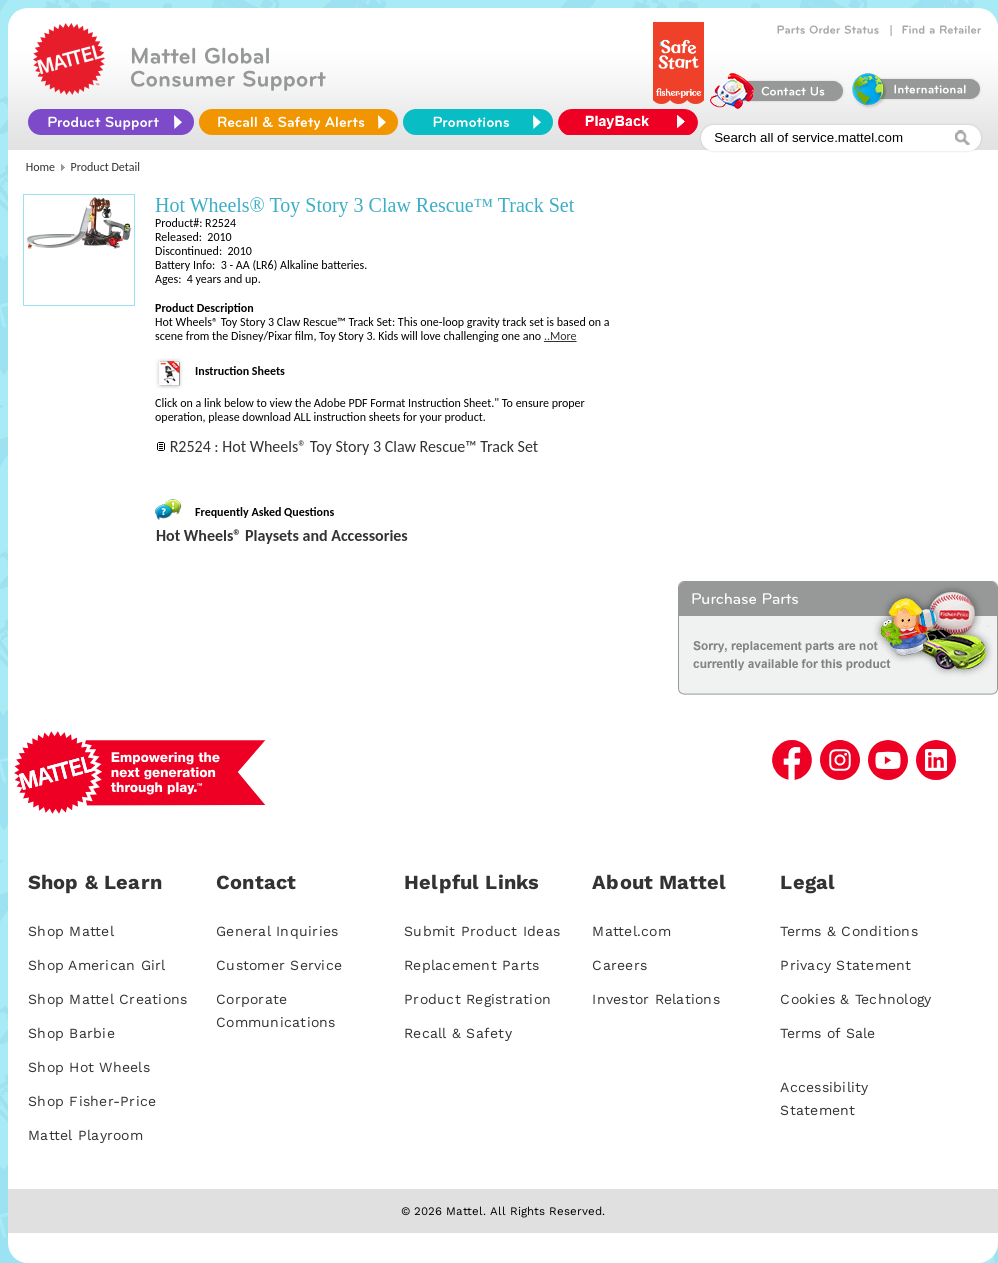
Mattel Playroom (85, 1135)
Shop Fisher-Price (92, 1101)
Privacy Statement (845, 965)
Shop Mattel (71, 931)
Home (40, 167)
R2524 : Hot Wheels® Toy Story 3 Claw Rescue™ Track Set (354, 446)
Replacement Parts (471, 965)
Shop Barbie (71, 1033)
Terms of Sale (827, 1033)
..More (560, 336)
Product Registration (477, 999)
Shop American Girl (97, 965)
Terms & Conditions (849, 931)
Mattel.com (631, 931)
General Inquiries (277, 931)
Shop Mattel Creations (107, 999)
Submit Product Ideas (482, 931)
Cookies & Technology (855, 999)
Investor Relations (656, 999)
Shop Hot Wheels (89, 1067)
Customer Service (279, 965)
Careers (619, 965)
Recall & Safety (458, 1033)
